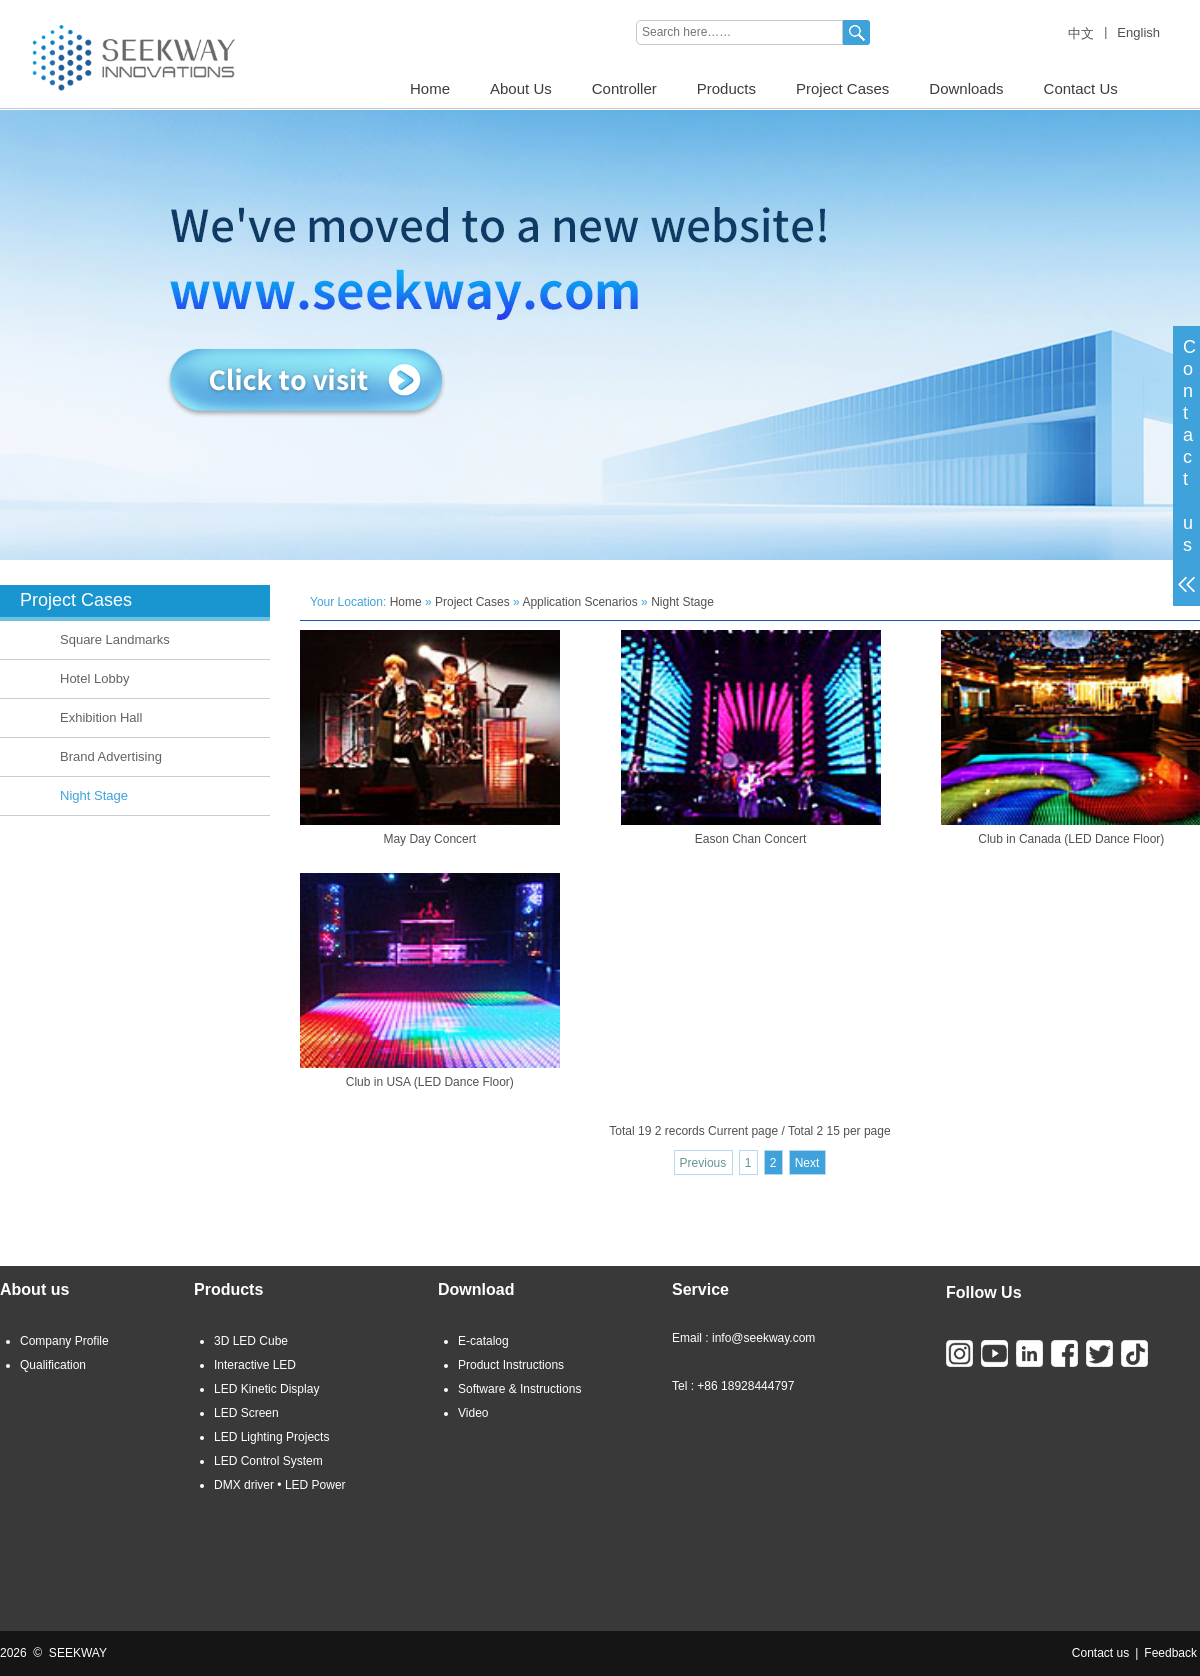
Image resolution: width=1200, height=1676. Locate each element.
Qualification (53, 1365)
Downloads (966, 88)
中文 (1081, 33)
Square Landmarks (115, 639)
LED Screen (246, 1413)
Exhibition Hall (101, 717)
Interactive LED (255, 1365)
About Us (521, 88)
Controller (624, 88)
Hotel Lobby (94, 678)
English (1138, 32)
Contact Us (1081, 88)
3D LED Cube (251, 1341)
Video (473, 1413)
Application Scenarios (579, 602)
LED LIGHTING (41, 7)
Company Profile (64, 1341)
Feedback (1170, 1653)
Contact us (1100, 1653)
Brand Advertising (111, 756)
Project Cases (842, 88)
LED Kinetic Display (266, 1389)
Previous (703, 1163)
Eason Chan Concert (750, 839)
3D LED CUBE (137, 7)
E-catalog (483, 1341)
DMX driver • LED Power (280, 1485)
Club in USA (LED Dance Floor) (430, 1082)
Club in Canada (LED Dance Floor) (1071, 839)
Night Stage (94, 795)
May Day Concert (429, 839)
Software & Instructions (519, 1389)
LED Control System (268, 1461)
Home (430, 88)
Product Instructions (511, 1365)
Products (726, 88)
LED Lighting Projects (271, 1437)
